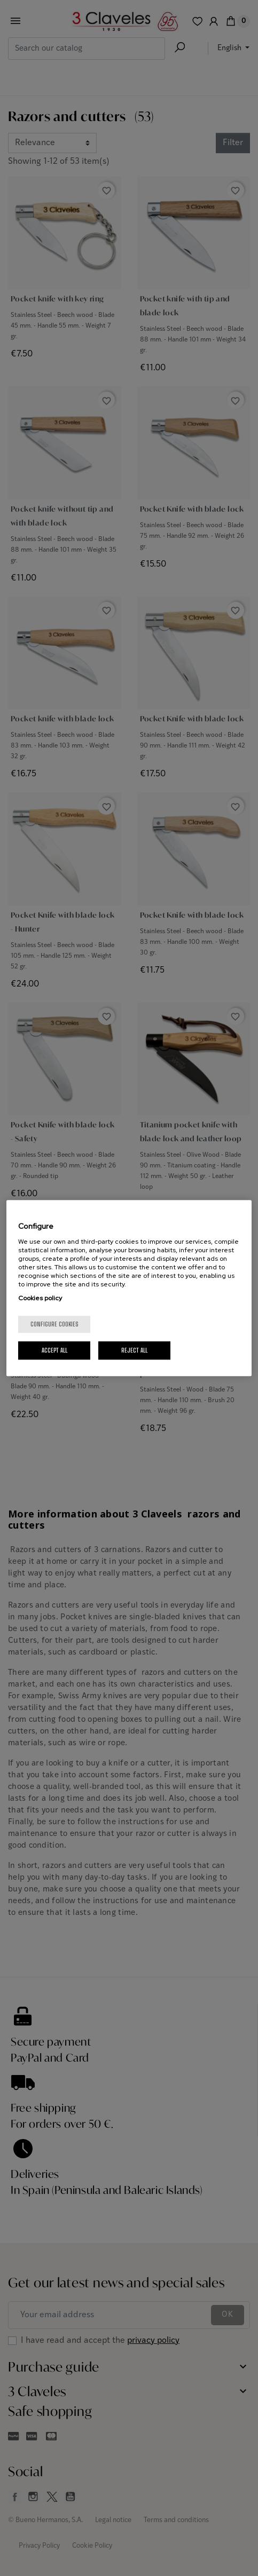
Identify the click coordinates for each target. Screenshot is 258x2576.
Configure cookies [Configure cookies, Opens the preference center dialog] (54, 1324)
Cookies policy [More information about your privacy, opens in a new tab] (40, 1298)
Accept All (54, 1350)
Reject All (134, 1350)
